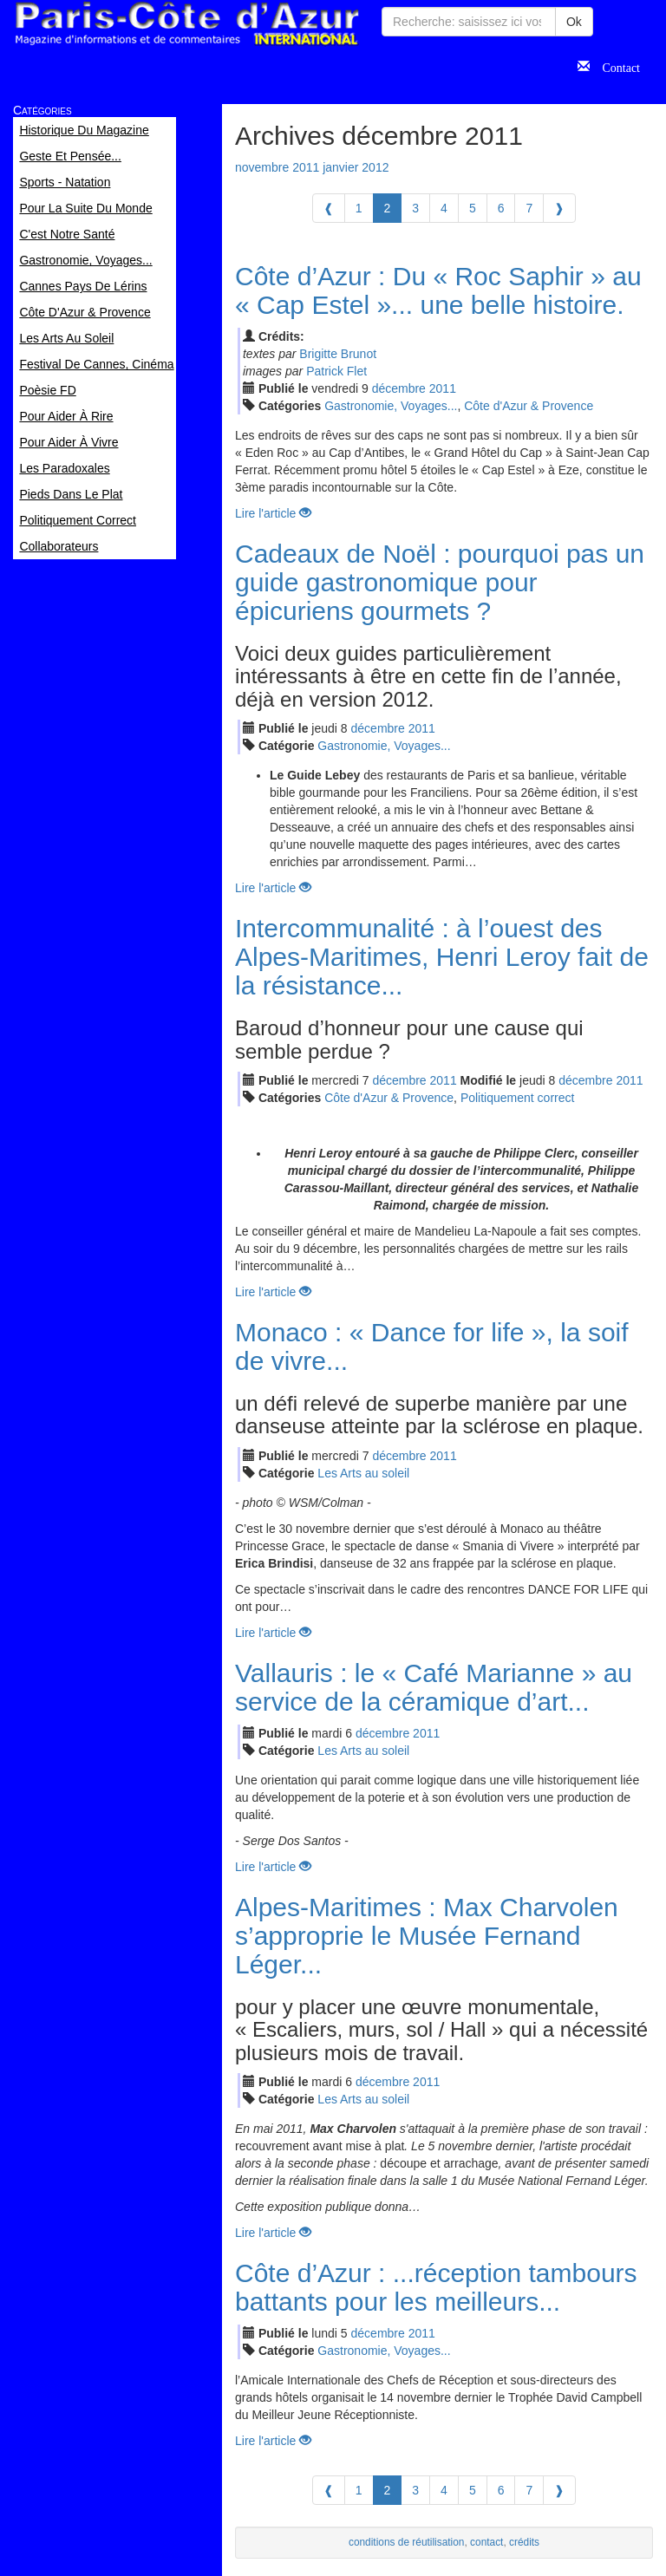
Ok (574, 22)
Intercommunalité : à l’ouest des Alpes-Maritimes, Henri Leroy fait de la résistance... (442, 957)
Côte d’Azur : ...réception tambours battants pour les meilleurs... (436, 2287)
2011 (442, 388)
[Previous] (328, 208)
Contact (615, 66)
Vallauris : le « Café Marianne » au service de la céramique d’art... (433, 1687)
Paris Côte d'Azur (186, 24)
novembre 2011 (277, 167)
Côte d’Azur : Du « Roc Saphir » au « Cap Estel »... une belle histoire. (438, 290)
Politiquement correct (517, 1098)
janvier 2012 (355, 167)
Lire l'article (273, 513)
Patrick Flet (336, 371)
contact (486, 2542)
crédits (524, 2542)
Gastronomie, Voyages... (390, 406)
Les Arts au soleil (363, 1473)
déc (399, 388)
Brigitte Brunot (337, 354)
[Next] (559, 208)
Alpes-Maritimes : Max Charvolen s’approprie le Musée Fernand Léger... (426, 1936)
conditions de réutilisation (407, 2542)
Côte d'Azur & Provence (528, 406)
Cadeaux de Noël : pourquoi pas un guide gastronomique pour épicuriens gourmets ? (439, 582)
